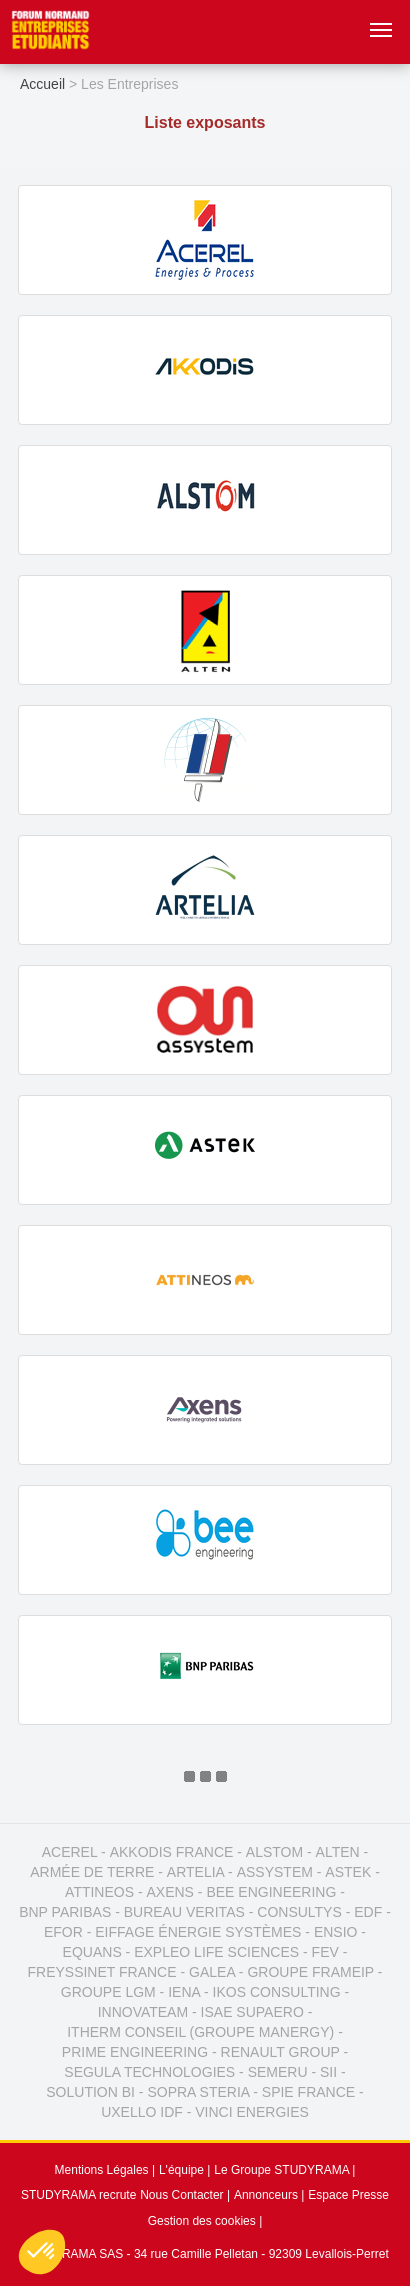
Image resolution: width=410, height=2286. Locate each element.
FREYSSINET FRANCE (101, 1972)
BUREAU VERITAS (184, 1912)
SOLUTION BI (90, 2092)
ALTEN (338, 1852)
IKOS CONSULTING (277, 1992)
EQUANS (92, 1952)
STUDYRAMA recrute (78, 2195)
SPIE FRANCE (308, 2092)
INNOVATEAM (143, 2012)
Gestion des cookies (202, 2221)
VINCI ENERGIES (252, 2112)
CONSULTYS (299, 1912)
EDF (368, 1912)
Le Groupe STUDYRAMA (281, 2170)
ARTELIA (195, 1872)
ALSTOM (274, 1852)
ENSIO (336, 1932)
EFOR (63, 1932)
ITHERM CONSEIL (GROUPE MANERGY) (200, 2032)
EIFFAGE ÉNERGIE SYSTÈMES (198, 1932)
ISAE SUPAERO (252, 2012)
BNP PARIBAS (65, 1912)
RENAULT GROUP (280, 2052)
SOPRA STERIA (198, 2092)
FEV (325, 1952)
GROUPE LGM (108, 1992)
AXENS (170, 1892)
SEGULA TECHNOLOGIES (149, 2072)
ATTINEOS (99, 1892)
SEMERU (278, 2072)
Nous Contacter (181, 2195)
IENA (184, 1992)
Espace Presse (348, 2195)
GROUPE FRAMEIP (310, 1972)
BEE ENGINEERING (271, 1892)
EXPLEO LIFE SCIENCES (216, 1952)
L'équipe (181, 2170)
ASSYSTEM (275, 1872)
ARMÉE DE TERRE (92, 1872)
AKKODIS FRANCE (172, 1852)
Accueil (42, 84)
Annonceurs (266, 2195)
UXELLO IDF (142, 2112)
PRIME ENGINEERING (135, 2052)
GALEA (212, 1972)
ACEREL (70, 1852)
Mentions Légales (102, 2170)
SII (328, 2072)
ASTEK (348, 1872)
